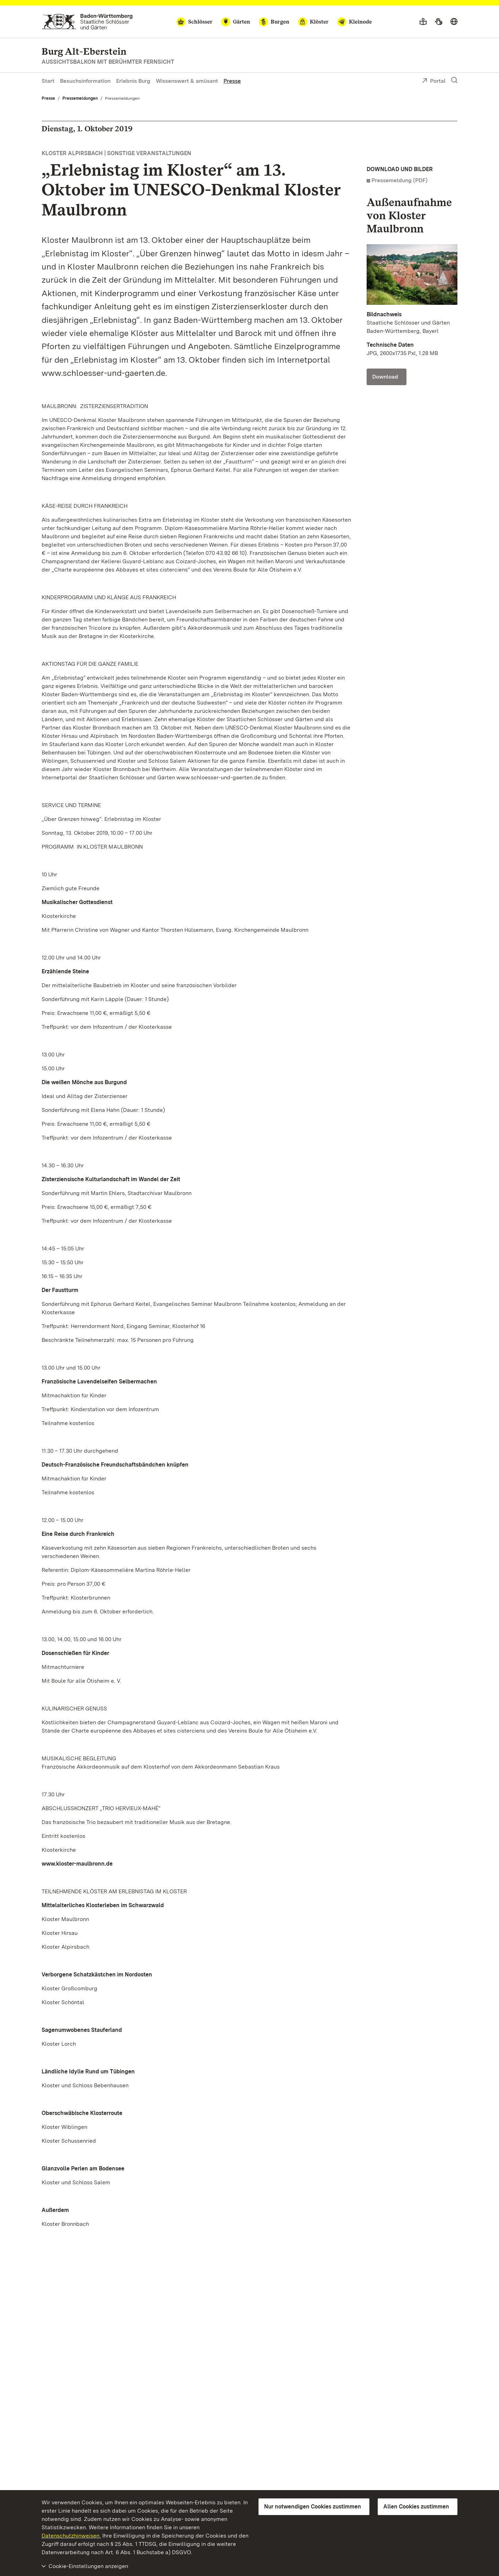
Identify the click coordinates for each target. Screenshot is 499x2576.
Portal (434, 81)
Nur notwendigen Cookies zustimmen (312, 2506)
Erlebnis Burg (133, 81)
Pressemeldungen (80, 98)
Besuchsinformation (85, 81)
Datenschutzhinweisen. (71, 2535)
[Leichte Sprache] (423, 21)
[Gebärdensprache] (438, 21)
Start (48, 81)
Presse (232, 81)
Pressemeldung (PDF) (399, 180)
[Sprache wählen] (454, 21)
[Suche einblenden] (454, 80)
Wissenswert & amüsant (187, 81)
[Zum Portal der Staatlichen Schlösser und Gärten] (87, 21)
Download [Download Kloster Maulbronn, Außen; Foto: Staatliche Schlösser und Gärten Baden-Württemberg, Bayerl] (385, 376)
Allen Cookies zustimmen (416, 2506)
